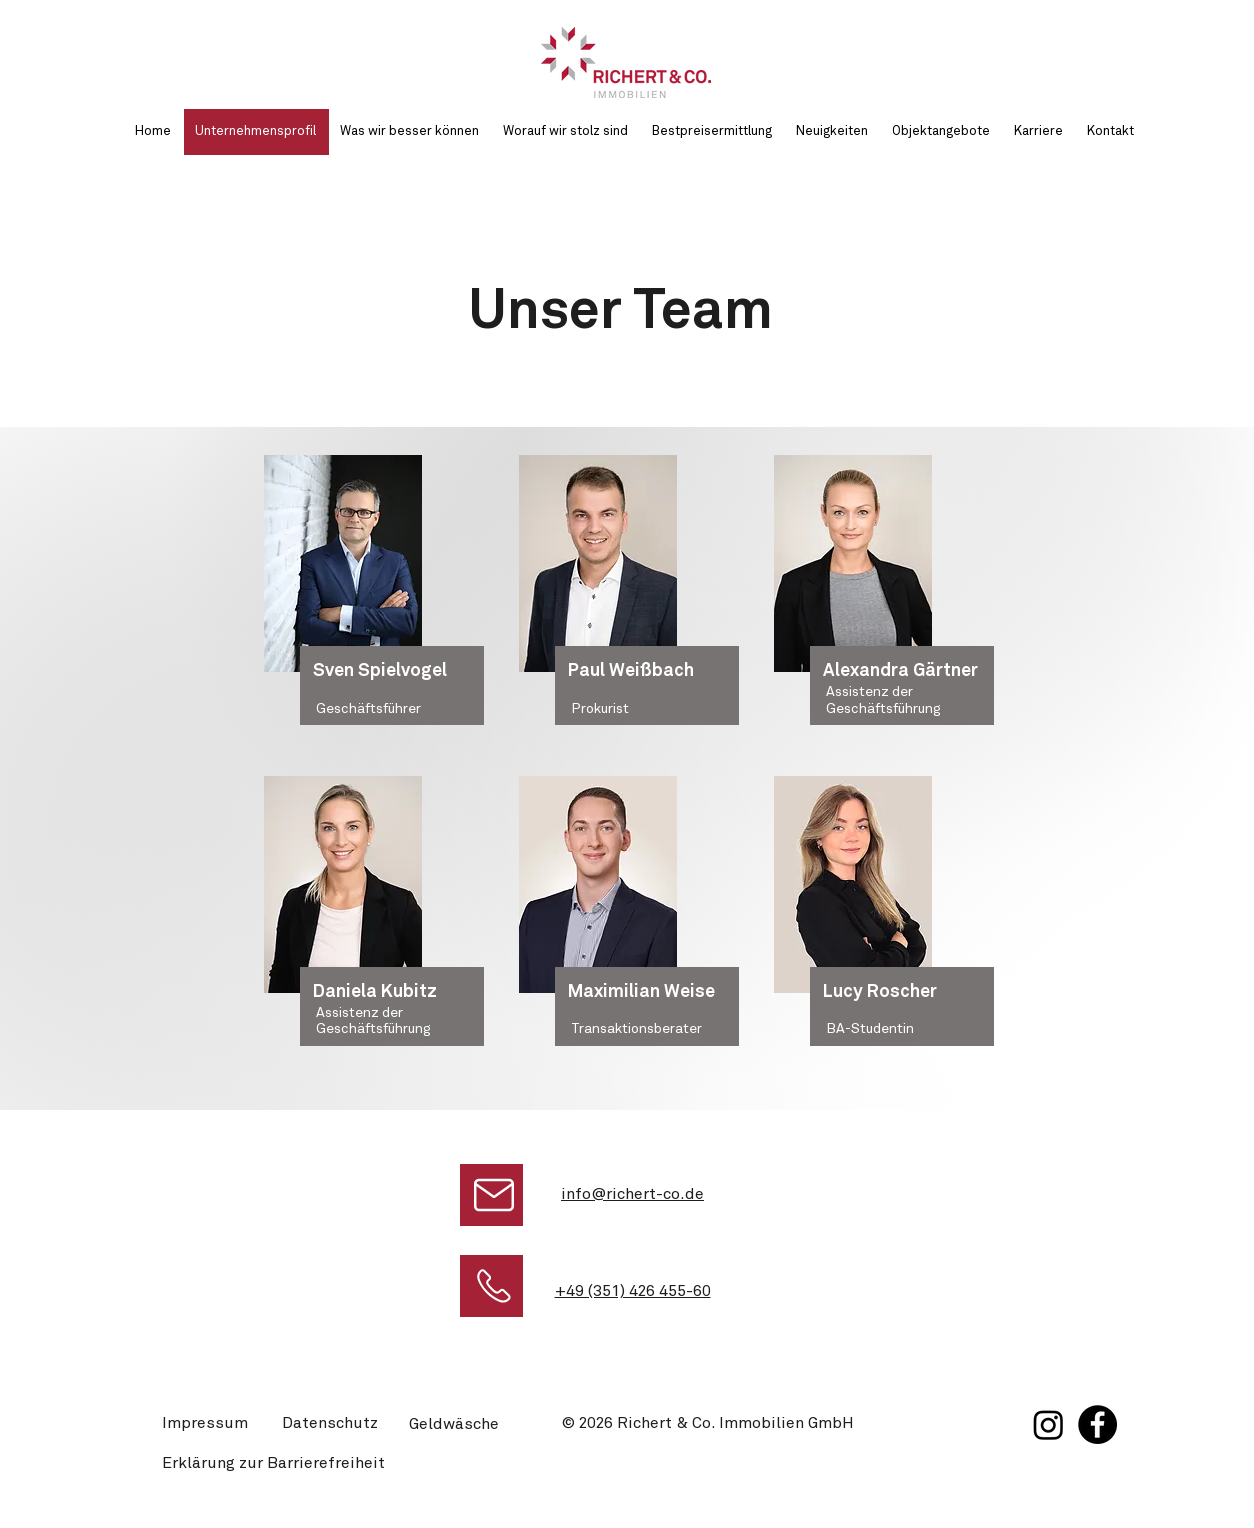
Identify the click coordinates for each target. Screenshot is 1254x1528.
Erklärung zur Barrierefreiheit (273, 1463)
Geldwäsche (454, 1424)
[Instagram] (1048, 1424)
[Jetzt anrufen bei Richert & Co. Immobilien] (491, 1286)
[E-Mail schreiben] (491, 1195)
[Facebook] (1097, 1424)
